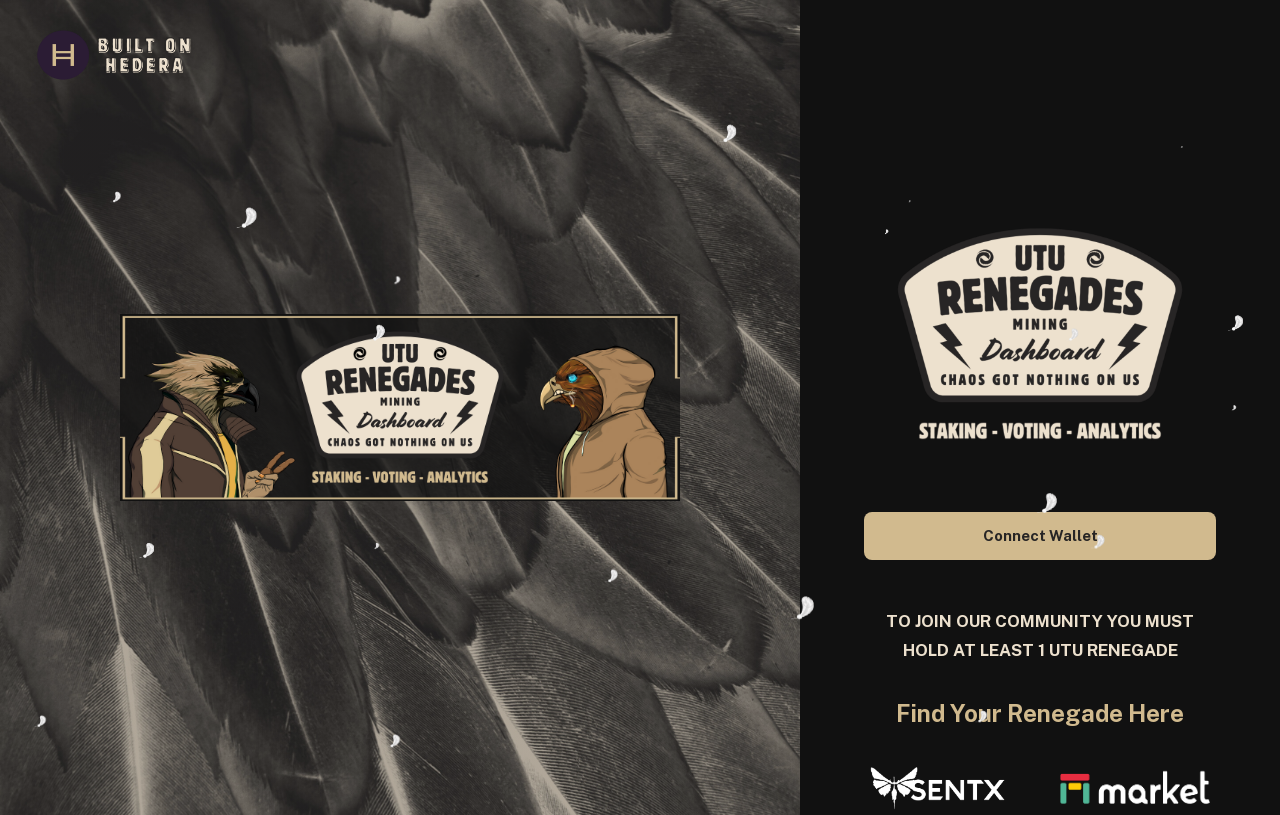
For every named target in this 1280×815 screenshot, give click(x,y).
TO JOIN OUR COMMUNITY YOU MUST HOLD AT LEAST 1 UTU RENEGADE (1040, 636)
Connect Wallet (1040, 536)
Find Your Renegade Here (1040, 713)
